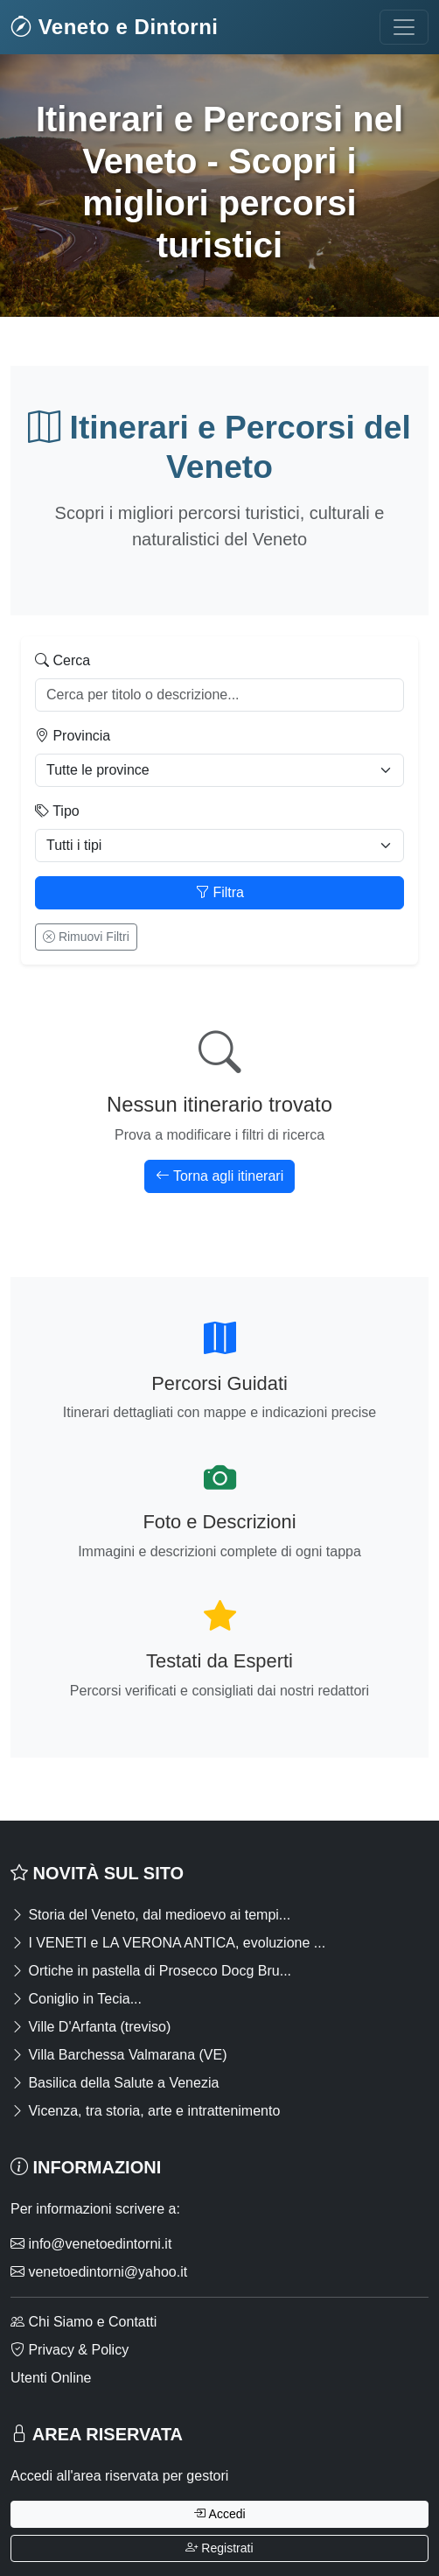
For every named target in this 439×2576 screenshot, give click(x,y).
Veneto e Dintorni (114, 27)
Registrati (219, 2548)
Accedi (219, 2514)
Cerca (62, 660)
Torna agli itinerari (219, 1176)
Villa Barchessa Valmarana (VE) (118, 2054)
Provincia (72, 735)
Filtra (219, 892)
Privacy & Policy (69, 2349)
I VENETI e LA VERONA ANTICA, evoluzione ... (167, 1942)
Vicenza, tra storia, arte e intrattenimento (145, 2110)
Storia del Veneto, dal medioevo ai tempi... (150, 1914)
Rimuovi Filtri (86, 937)
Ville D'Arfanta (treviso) (90, 2026)
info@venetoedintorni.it (90, 2243)
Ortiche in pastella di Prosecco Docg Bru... (150, 1970)
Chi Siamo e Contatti (83, 2321)
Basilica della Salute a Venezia (114, 2082)
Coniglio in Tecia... (76, 1998)
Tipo (57, 811)
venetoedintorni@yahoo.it (98, 2271)
